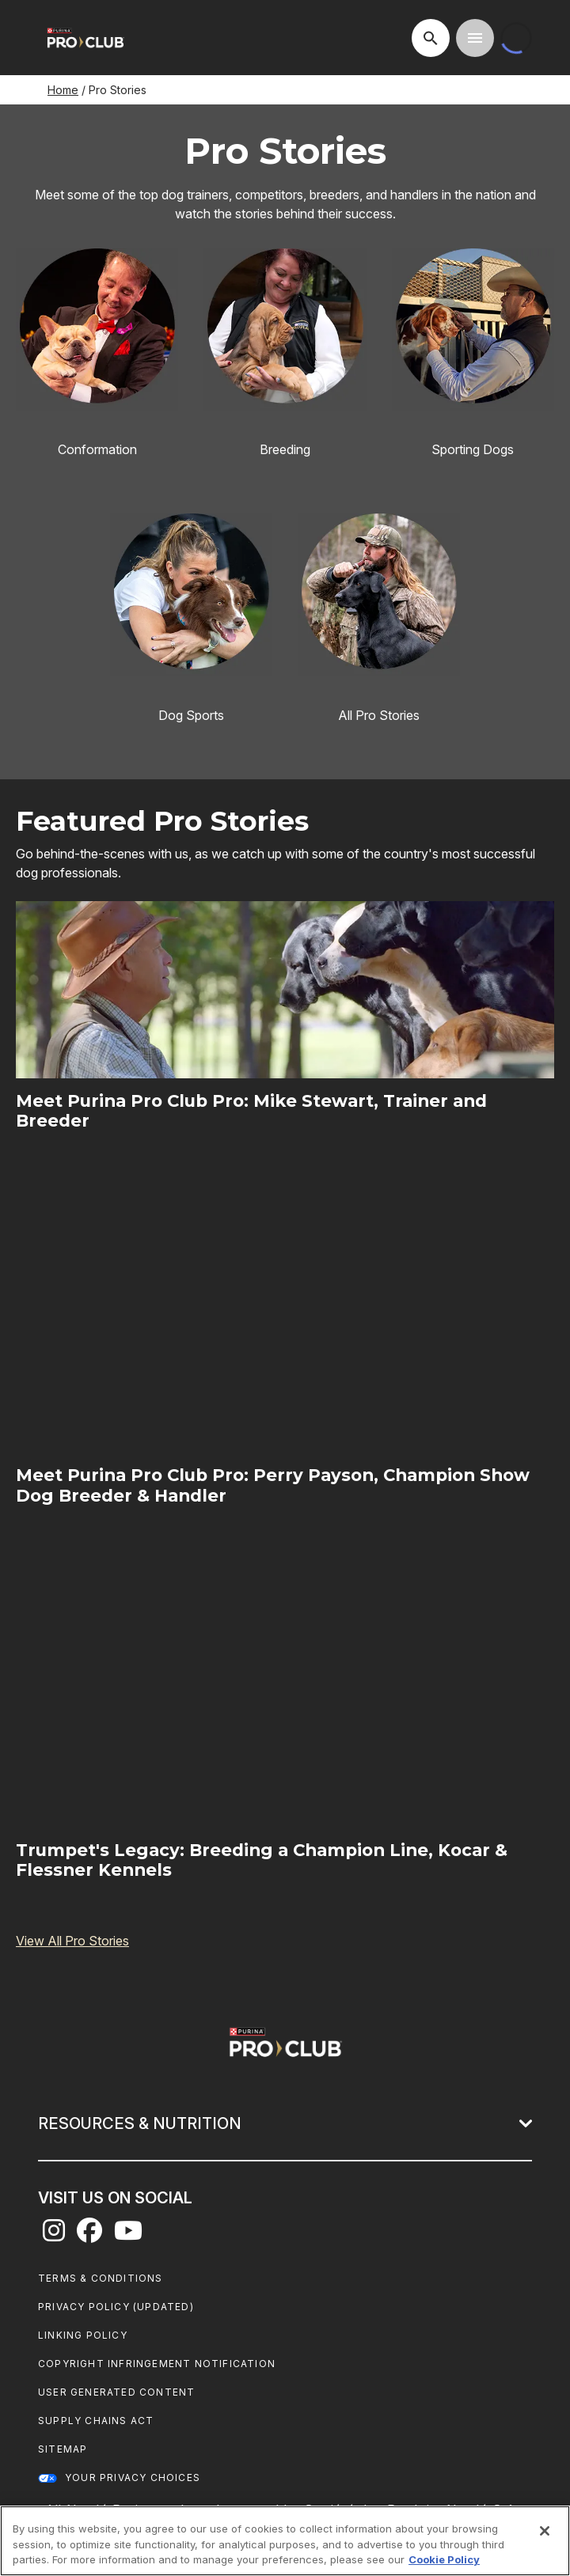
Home (63, 90)
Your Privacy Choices (132, 2477)
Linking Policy (82, 2335)
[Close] (544, 2530)
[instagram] (54, 2235)
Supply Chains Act (96, 2420)
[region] (285, 2541)
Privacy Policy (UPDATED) (116, 2307)
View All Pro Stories (72, 1941)
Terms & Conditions (100, 2278)
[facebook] (89, 2235)
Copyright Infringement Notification (157, 2364)
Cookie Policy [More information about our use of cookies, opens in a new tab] (444, 2559)
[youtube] (128, 2235)
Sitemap (62, 2449)
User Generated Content (116, 2392)
